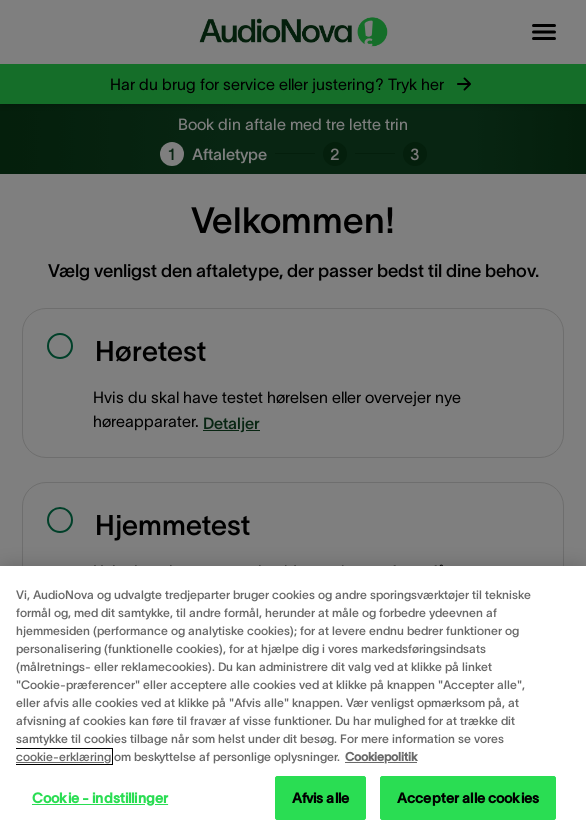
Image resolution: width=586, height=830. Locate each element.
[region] (293, 698)
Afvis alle (320, 798)
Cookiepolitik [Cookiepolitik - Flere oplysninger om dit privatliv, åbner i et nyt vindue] (381, 756)
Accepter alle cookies (468, 798)
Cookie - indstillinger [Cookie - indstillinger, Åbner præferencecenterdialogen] (100, 798)
